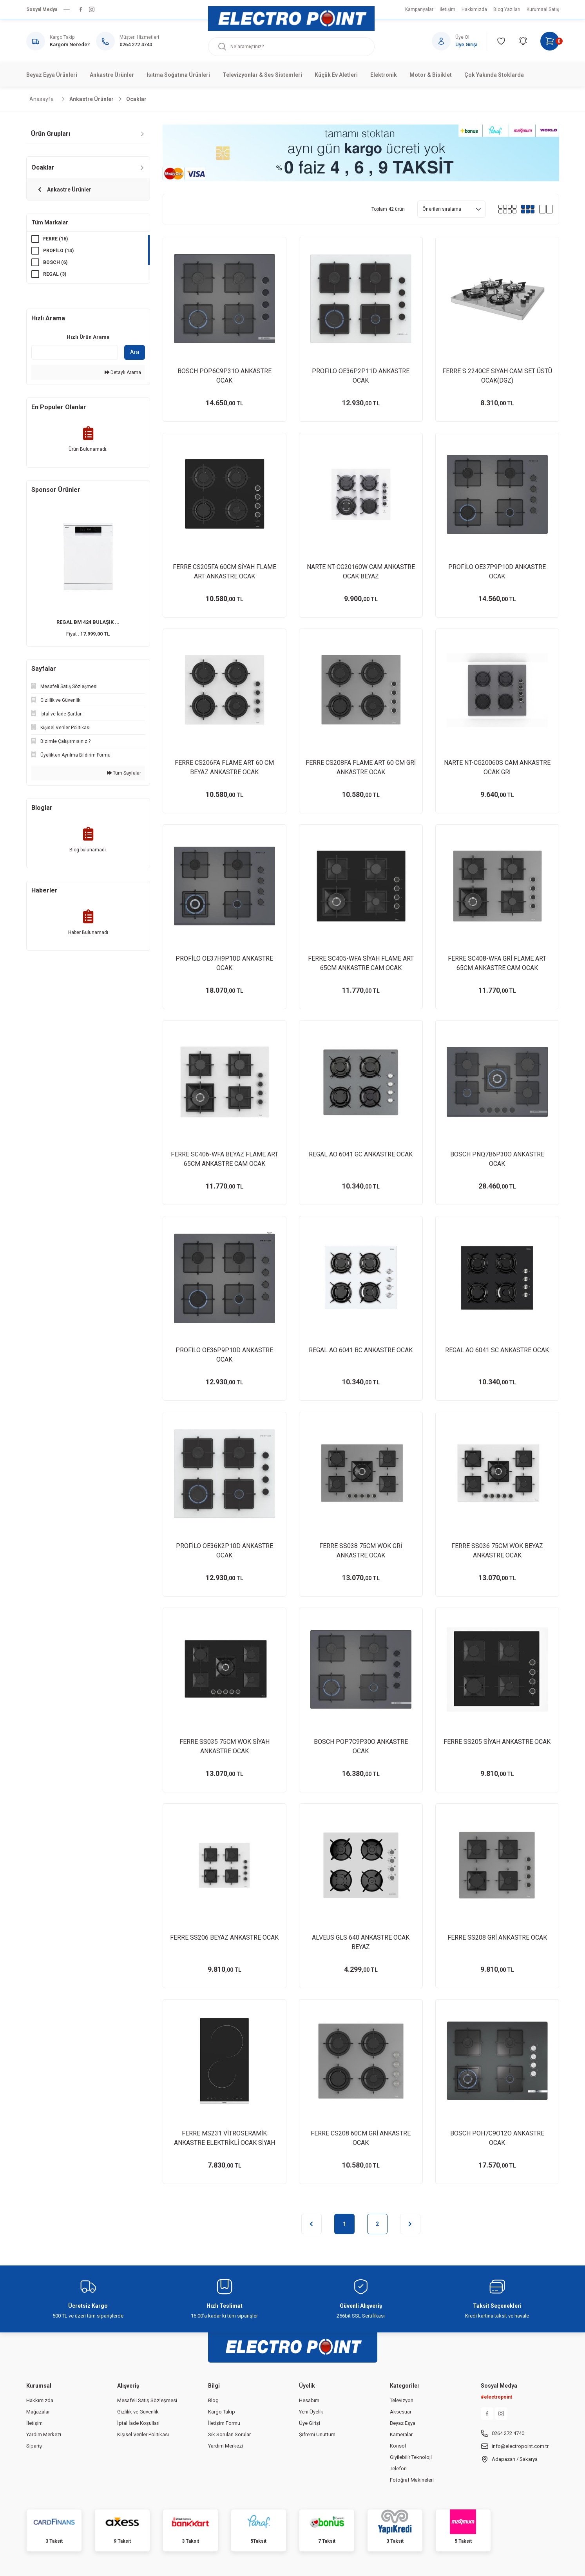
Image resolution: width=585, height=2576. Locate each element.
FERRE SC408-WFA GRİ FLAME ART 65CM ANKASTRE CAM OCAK (497, 963)
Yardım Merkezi (43, 2434)
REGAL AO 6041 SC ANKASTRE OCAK (497, 1350)
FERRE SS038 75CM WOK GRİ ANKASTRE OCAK (360, 1550)
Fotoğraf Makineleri (412, 2480)
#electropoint (496, 2397)
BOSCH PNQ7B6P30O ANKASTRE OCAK (497, 1159)
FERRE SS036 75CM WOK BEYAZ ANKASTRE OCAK (497, 1550)
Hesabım (309, 2400)
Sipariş (34, 2446)
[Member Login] (459, 41)
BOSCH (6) (55, 262)
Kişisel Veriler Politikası (143, 2434)
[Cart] (549, 41)
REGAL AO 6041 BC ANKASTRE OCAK (361, 1350)
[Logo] (291, 18)
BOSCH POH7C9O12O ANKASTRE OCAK (497, 2138)
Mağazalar (38, 2412)
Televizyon (401, 2400)
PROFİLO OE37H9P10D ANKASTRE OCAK (224, 963)
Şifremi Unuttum (317, 2434)
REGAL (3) (54, 274)
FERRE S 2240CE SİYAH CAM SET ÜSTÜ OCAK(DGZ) (497, 375)
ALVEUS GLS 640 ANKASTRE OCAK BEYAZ (360, 1942)
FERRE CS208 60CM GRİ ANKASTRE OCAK (361, 2138)
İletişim (34, 2423)
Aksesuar (400, 2412)
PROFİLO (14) (58, 250)
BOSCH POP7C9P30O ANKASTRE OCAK (361, 1746)
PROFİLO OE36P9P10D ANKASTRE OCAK (224, 1354)
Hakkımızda (39, 2400)
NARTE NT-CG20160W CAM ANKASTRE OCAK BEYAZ (361, 571)
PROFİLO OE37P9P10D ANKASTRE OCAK (497, 571)
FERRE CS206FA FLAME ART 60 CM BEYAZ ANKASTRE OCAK (224, 767)
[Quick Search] (74, 352)
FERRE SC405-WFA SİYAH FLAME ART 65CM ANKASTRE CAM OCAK (361, 963)
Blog (213, 2400)
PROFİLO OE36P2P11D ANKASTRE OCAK (360, 375)
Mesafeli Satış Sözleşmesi (147, 2400)
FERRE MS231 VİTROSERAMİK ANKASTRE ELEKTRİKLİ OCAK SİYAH (224, 2138)
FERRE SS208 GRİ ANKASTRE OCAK (497, 1937)
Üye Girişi (309, 2423)
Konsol (398, 2446)
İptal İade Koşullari (138, 2423)
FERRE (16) (55, 239)
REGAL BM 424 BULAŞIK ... (88, 622)
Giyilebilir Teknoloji (411, 2457)
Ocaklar (136, 99)
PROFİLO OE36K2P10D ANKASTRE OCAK (224, 1550)
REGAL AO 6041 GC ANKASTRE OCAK (361, 1154)
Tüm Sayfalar (124, 773)
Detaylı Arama (123, 372)
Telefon (398, 2468)
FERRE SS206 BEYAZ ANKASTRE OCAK (224, 1937)
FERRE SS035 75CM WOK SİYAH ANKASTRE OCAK (224, 1746)
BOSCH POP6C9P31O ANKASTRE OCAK (224, 375)
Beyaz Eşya (402, 2423)
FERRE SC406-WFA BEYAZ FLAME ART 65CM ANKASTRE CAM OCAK (224, 1159)
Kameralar (401, 2434)
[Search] (291, 46)
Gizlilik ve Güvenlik (138, 2412)
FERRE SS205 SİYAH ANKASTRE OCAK (497, 1741)
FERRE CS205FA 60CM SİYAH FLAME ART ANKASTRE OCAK (224, 571)
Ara (134, 352)
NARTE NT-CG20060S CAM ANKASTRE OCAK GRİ (497, 767)
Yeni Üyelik (311, 2412)
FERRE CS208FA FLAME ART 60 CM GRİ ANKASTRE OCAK (361, 767)
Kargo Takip (221, 2412)
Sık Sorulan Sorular (229, 2434)
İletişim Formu (224, 2423)
